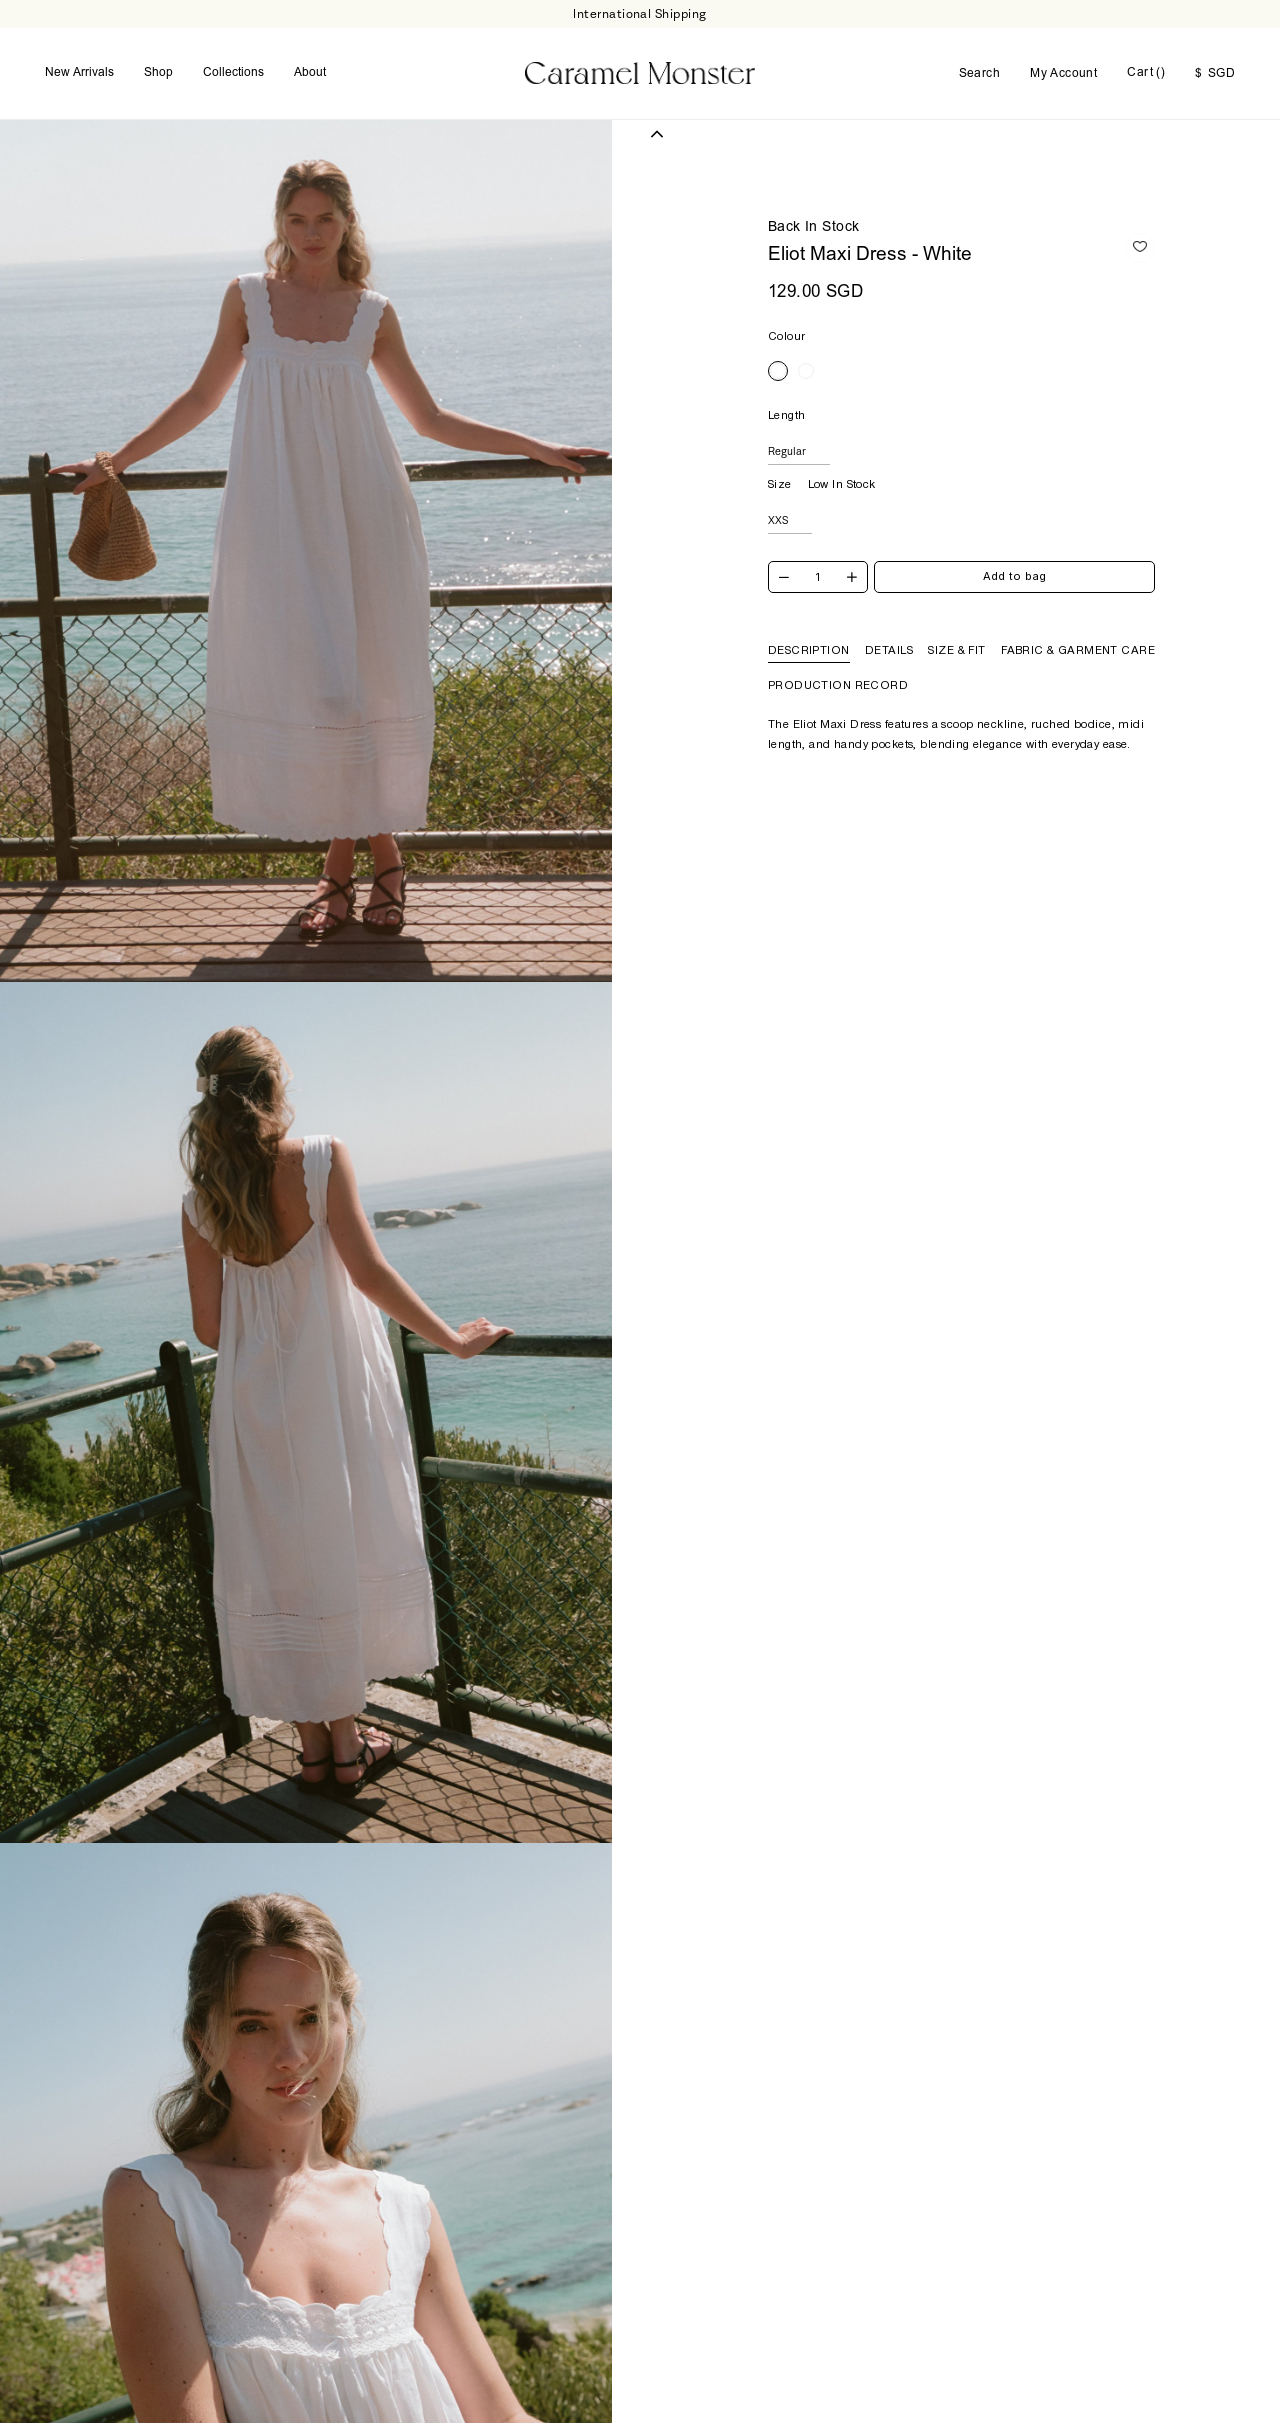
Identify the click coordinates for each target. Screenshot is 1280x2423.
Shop (158, 63)
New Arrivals (79, 63)
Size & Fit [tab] (956, 629)
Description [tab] (809, 629)
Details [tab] (889, 629)
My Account (1063, 64)
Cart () (1146, 63)
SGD (1215, 64)
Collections (233, 63)
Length (787, 394)
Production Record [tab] (838, 664)
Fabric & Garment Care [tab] (1078, 629)
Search (980, 64)
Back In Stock (813, 207)
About (310, 63)
